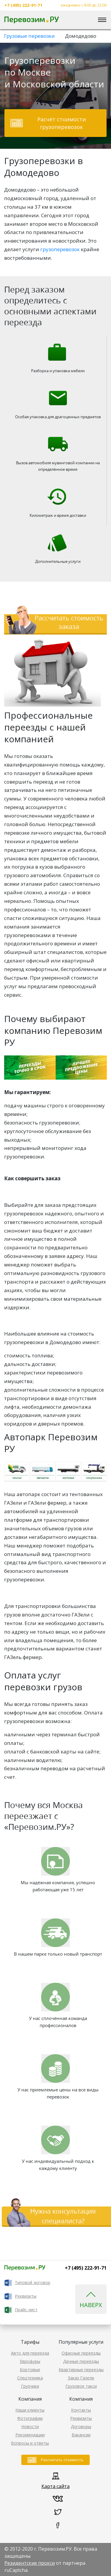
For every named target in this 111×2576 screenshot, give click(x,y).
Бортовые (30, 2369)
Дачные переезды (81, 2361)
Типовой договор (32, 2282)
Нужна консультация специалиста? (63, 2216)
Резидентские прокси (29, 2563)
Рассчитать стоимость (62, 2459)
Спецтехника (30, 2378)
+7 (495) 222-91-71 (23, 5)
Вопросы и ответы (30, 2443)
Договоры (81, 2426)
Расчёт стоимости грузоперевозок (61, 123)
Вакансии (81, 2435)
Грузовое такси (81, 2386)
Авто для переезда (30, 2353)
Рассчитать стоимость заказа (69, 622)
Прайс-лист (26, 2309)
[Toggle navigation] (102, 20)
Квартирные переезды (81, 2369)
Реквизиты (25, 2296)
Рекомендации (30, 2435)
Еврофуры (30, 2361)
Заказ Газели (81, 2378)
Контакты (81, 2410)
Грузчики (30, 2386)
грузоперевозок (60, 249)
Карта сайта (55, 2486)
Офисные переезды (81, 2353)
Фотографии (30, 2418)
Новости (30, 2426)
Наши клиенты (29, 2410)
